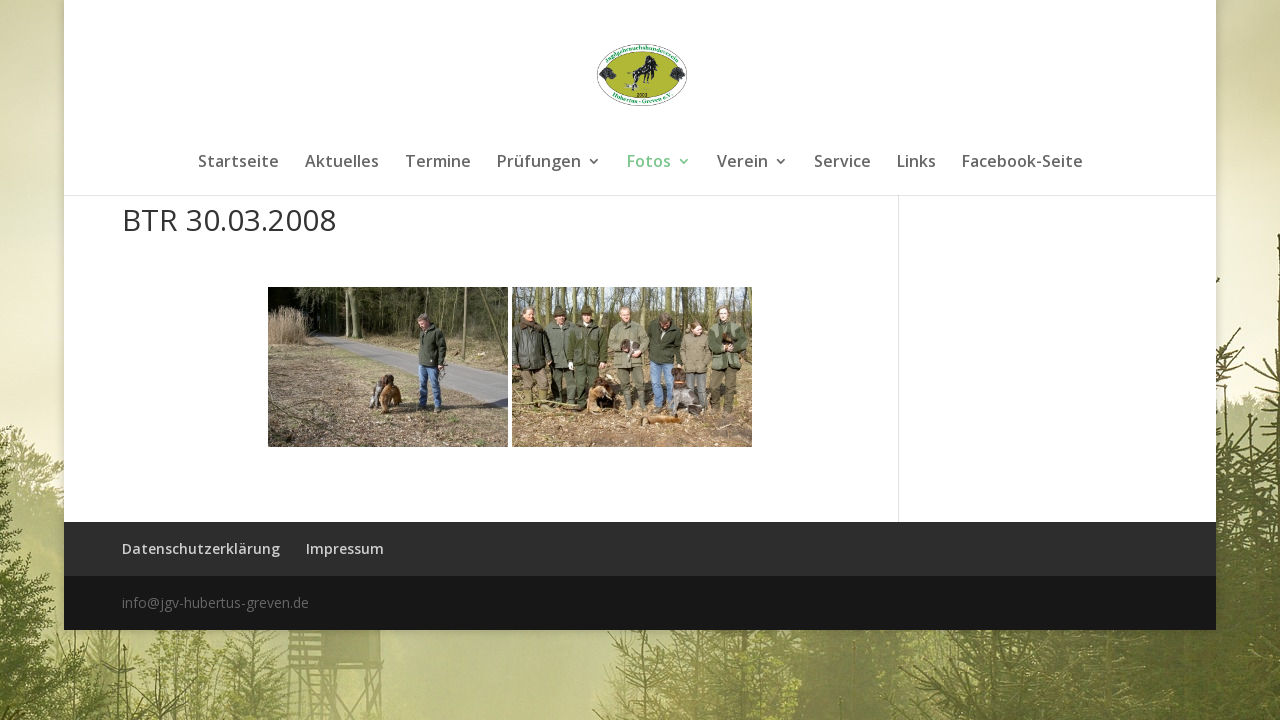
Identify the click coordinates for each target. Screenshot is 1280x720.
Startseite (238, 163)
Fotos (649, 163)
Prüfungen (539, 163)
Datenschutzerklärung (201, 548)
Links (916, 163)
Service (842, 163)
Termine (438, 163)
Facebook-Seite (1022, 163)
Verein (742, 163)
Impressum (345, 548)
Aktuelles (342, 163)
